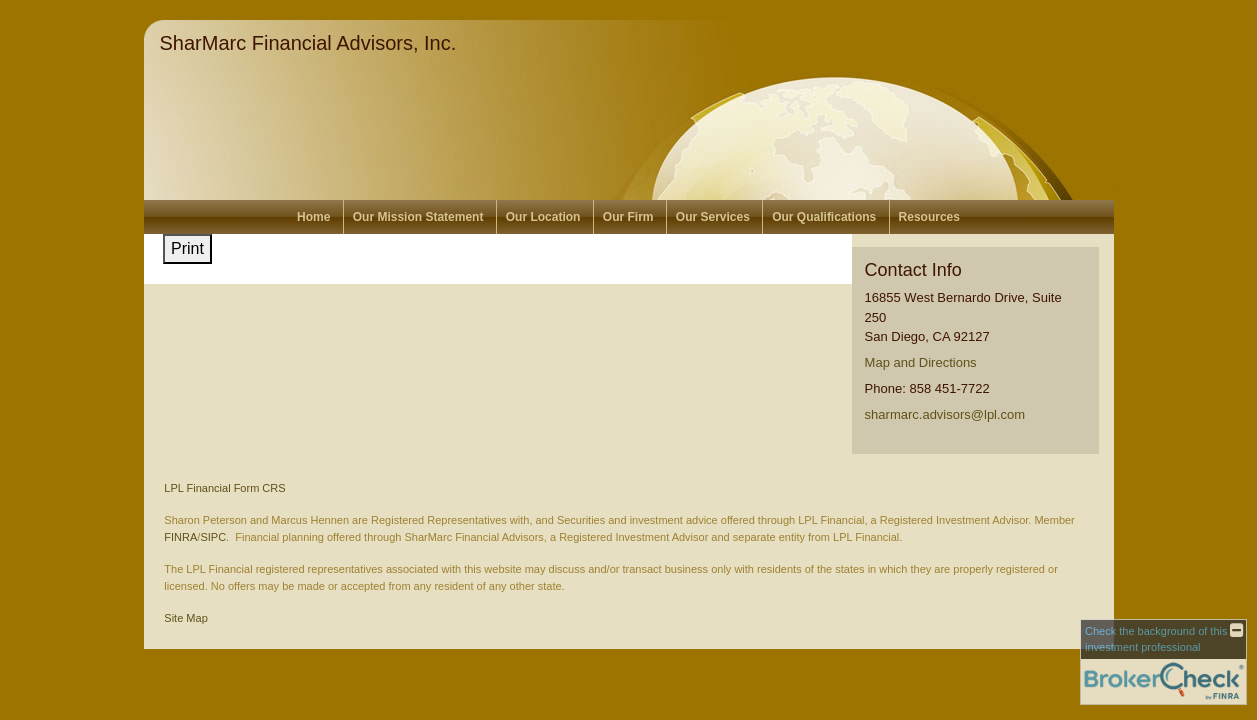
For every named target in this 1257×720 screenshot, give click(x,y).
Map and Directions (921, 362)
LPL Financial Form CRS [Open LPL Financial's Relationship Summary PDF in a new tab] (224, 488)
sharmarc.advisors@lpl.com (945, 414)
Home (313, 217)
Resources (929, 217)
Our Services (713, 217)
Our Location (543, 217)
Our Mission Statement (418, 217)
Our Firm (628, 217)
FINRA (180, 537)
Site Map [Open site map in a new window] (185, 618)
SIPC (213, 537)
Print (187, 248)
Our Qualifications (824, 217)
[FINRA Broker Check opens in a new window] (1163, 662)
